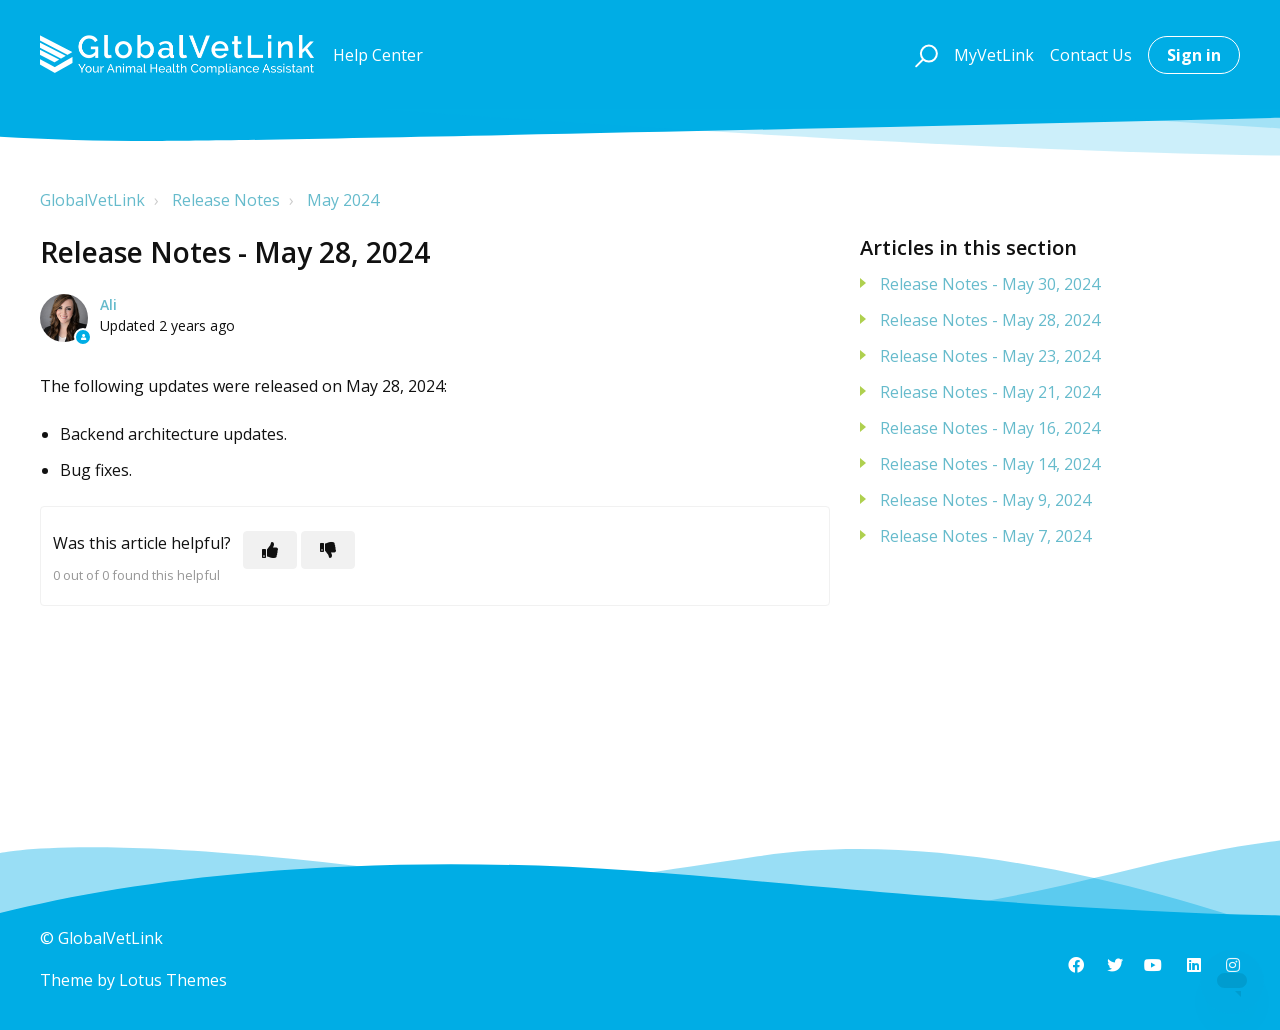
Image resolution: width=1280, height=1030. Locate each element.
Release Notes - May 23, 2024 (990, 356)
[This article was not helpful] (328, 550)
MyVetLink (994, 55)
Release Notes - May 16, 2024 (990, 428)
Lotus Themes (173, 980)
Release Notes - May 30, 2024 (990, 284)
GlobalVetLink (92, 200)
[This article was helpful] (270, 550)
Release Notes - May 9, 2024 (985, 500)
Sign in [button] (1194, 55)
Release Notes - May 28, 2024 (990, 320)
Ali (108, 304)
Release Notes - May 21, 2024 (990, 392)
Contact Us (1091, 55)
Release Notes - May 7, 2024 (985, 536)
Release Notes (226, 200)
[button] (923, 55)
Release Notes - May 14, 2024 (990, 464)
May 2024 (343, 200)
